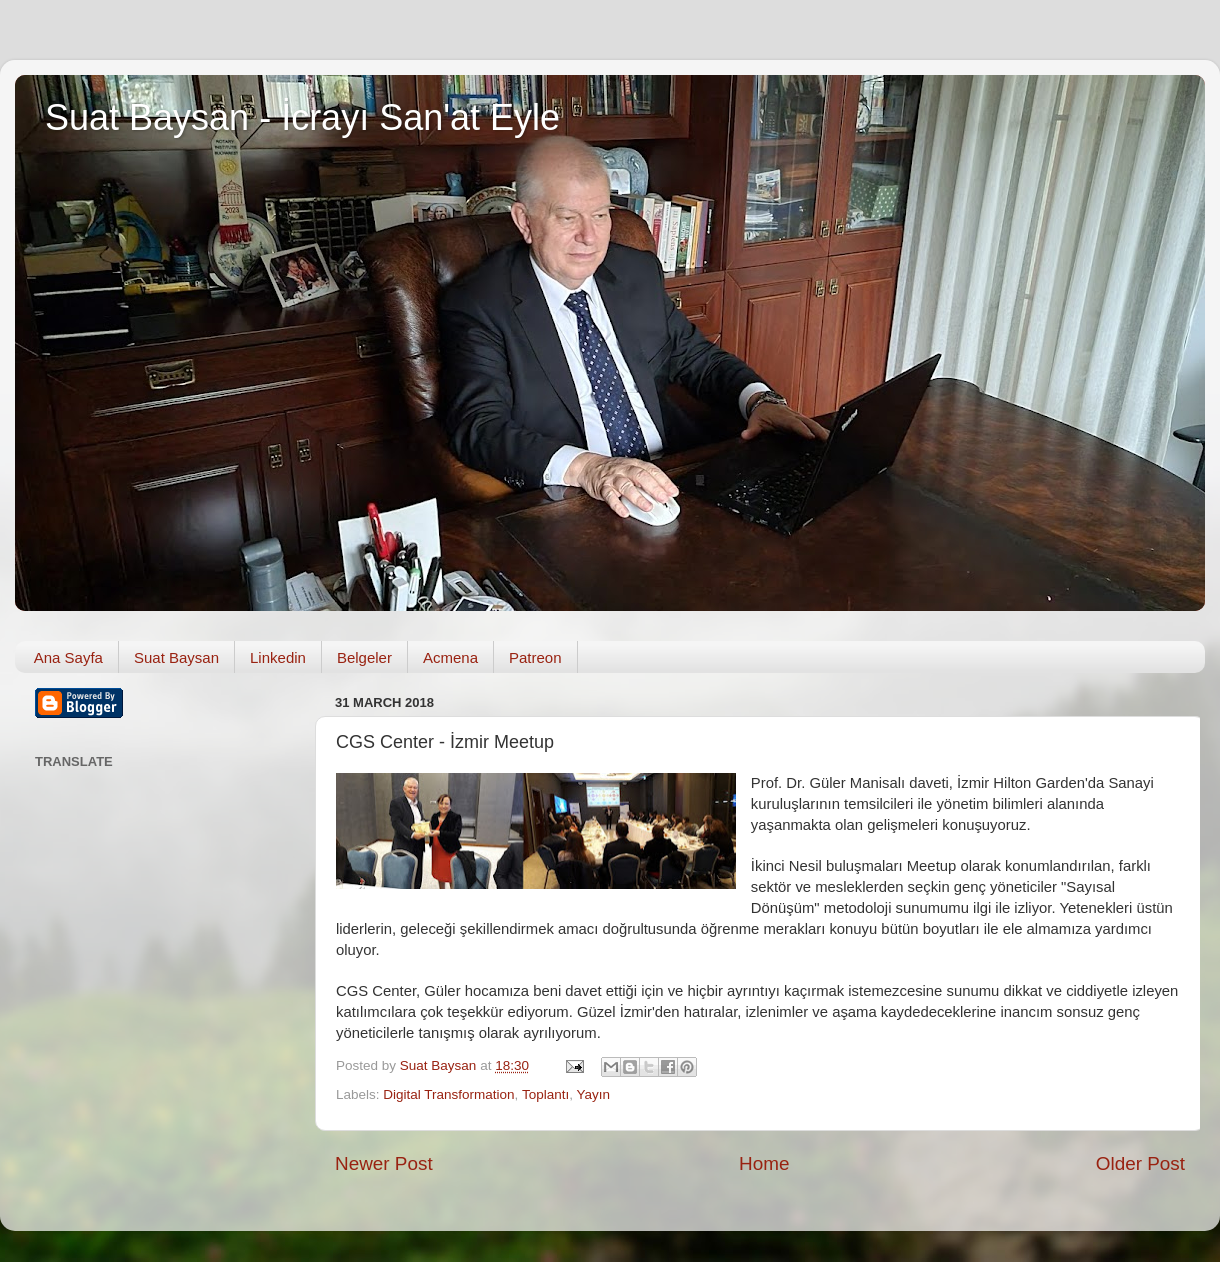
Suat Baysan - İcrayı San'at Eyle (302, 117)
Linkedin (278, 657)
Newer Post (384, 1163)
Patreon (535, 657)
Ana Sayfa (68, 657)
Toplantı (545, 1094)
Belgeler (364, 657)
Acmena (450, 657)
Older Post (1140, 1163)
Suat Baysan (176, 657)
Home (764, 1163)
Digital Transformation (448, 1094)
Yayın (593, 1094)
